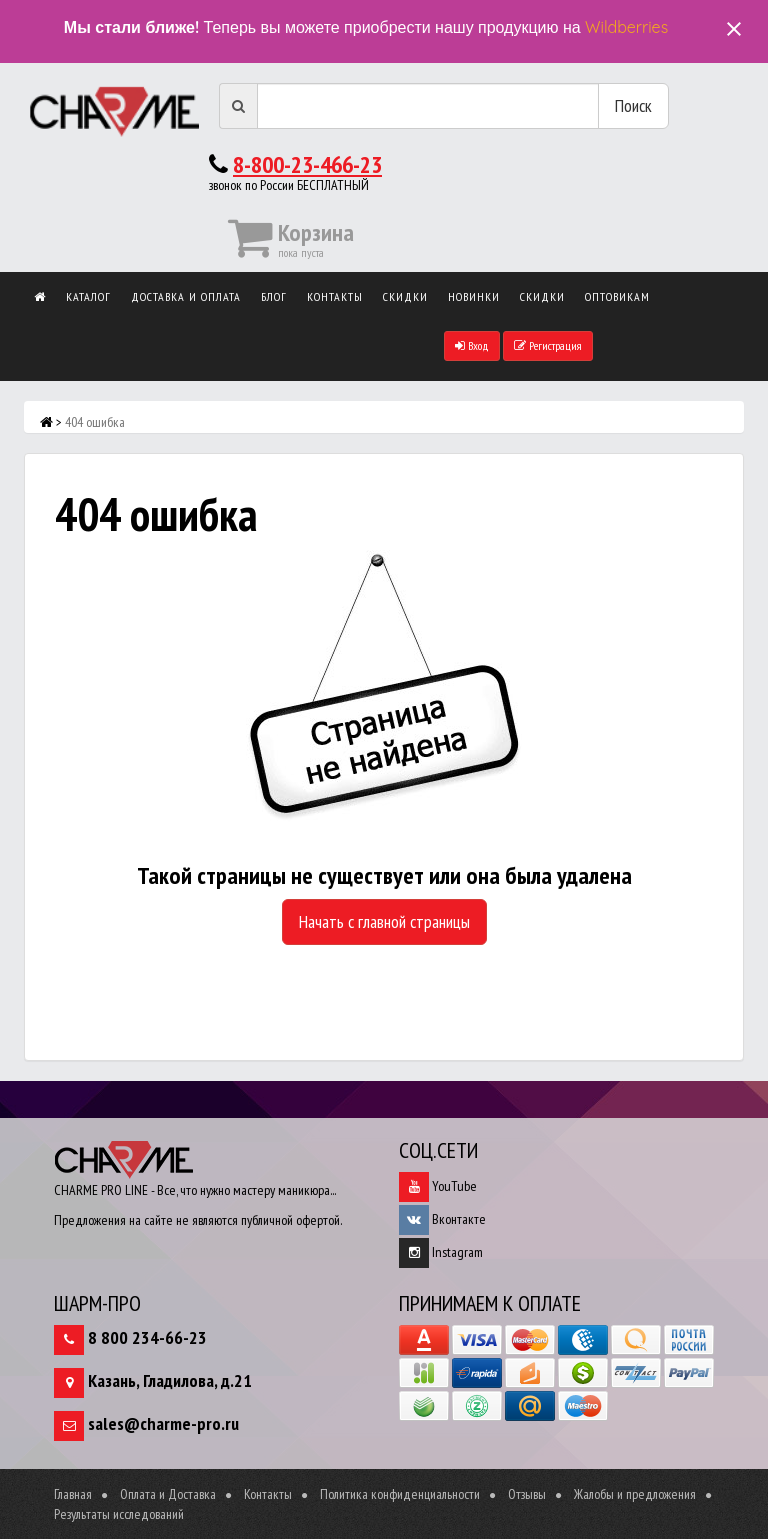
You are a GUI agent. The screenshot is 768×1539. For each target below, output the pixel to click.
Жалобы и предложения (635, 1494)
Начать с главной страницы (384, 921)
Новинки (474, 296)
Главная (73, 1494)
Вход (472, 345)
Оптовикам (617, 296)
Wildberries (626, 27)
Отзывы (527, 1494)
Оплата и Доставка (168, 1494)
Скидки (405, 296)
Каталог (88, 296)
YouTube (438, 1186)
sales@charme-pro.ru (163, 1423)
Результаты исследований (119, 1514)
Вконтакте (442, 1219)
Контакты (335, 296)
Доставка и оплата (186, 296)
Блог (274, 296)
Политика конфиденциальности (400, 1494)
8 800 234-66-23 (147, 1337)
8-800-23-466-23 (307, 164)
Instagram (441, 1252)
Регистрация (548, 345)
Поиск (633, 105)
